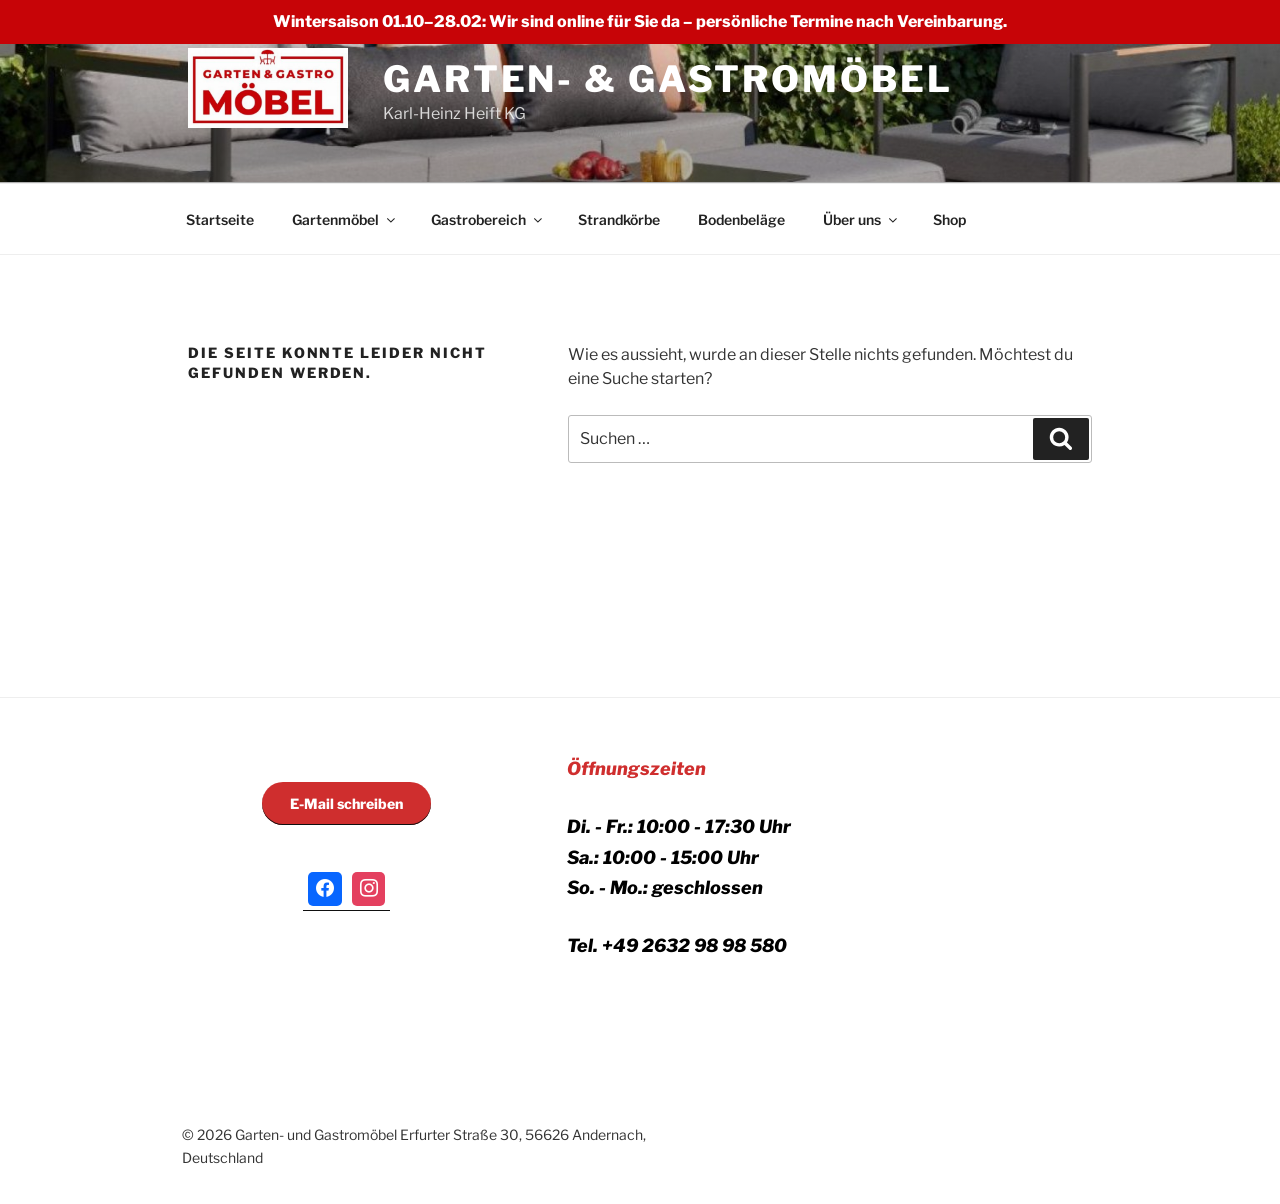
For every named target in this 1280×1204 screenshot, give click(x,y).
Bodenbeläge (741, 219)
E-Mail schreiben (346, 803)
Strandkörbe (619, 219)
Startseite (220, 219)
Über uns (861, 219)
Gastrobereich (488, 219)
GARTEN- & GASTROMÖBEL (667, 79)
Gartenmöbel (345, 219)
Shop (949, 219)
